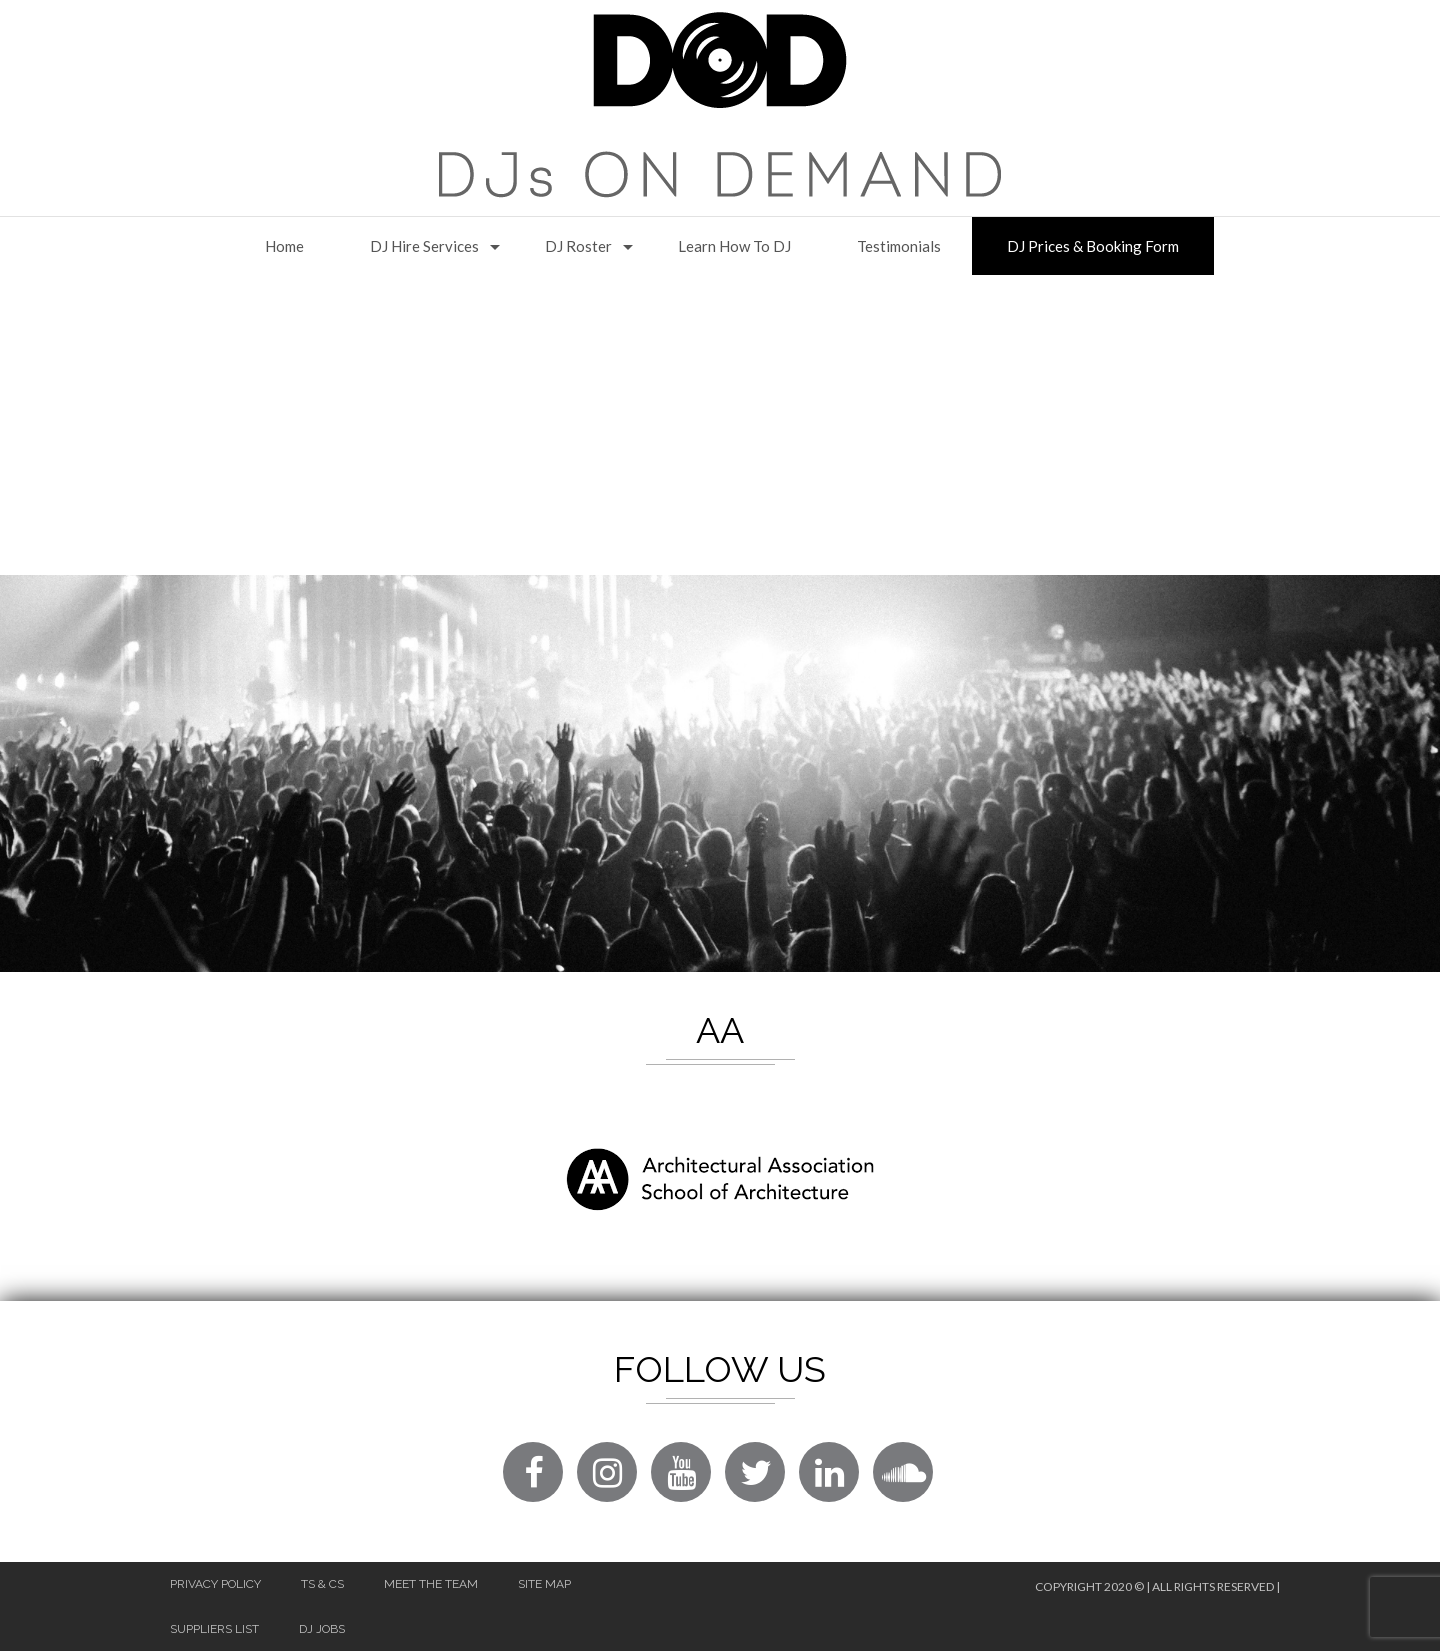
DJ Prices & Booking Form (1093, 246)
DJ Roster (578, 246)
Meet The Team (431, 1584)
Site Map (544, 1584)
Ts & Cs (322, 1584)
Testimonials (899, 246)
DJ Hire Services (424, 246)
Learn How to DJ (734, 246)
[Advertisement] (720, 425)
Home (284, 246)
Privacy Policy (215, 1584)
